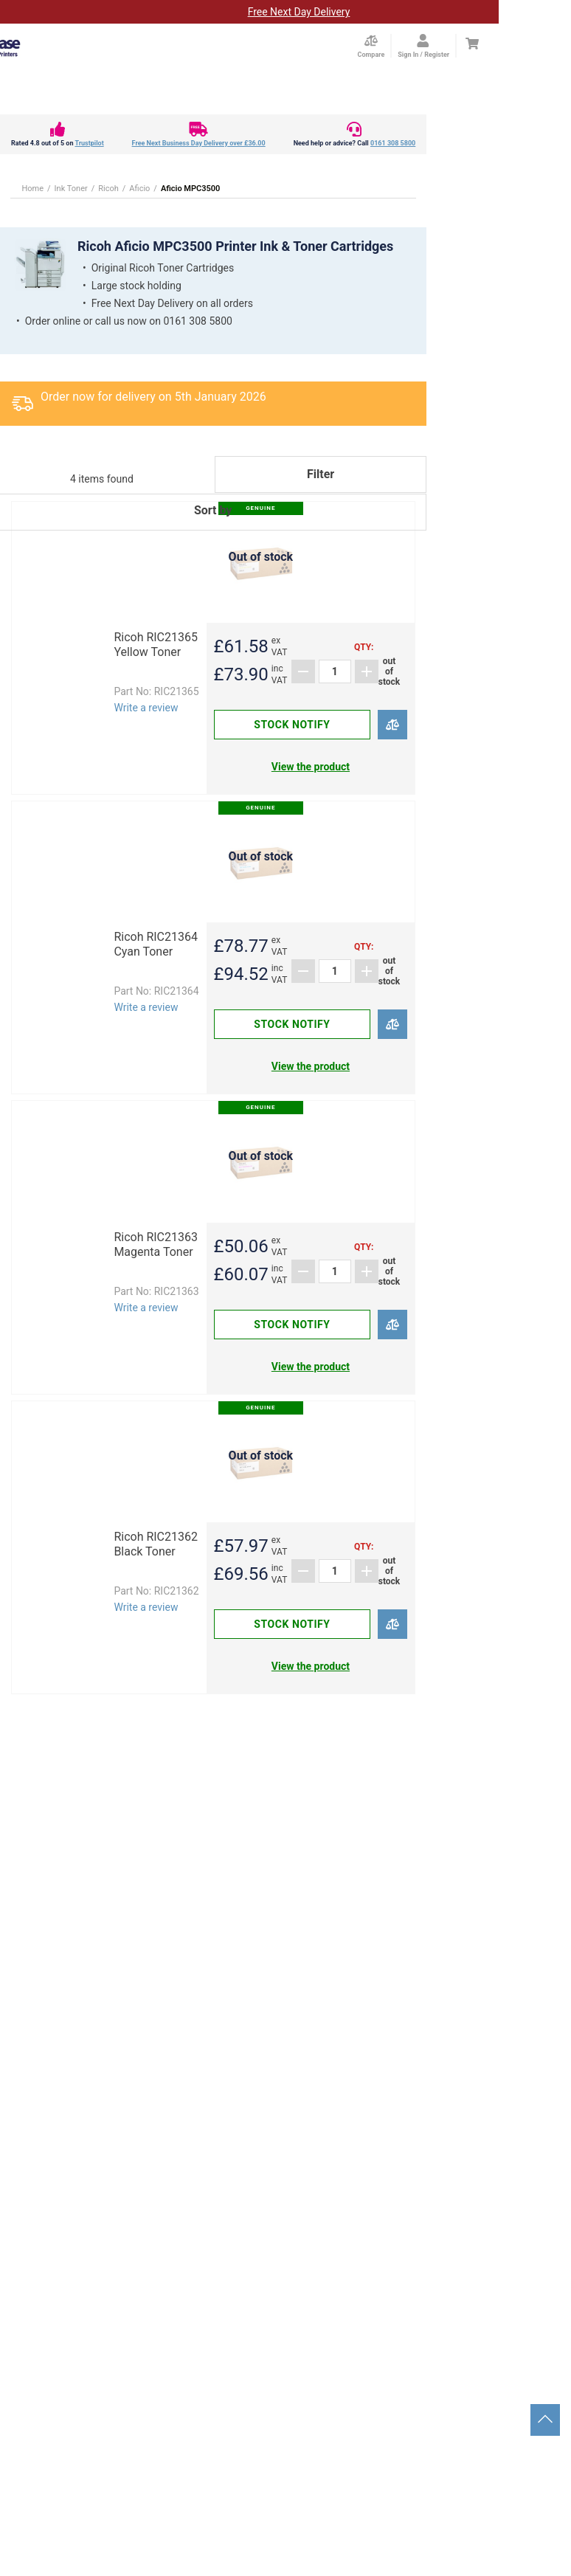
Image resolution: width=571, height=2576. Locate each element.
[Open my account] (423, 46)
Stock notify (292, 725)
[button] (213, 530)
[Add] (366, 671)
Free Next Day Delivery (299, 12)
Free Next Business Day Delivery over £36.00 (199, 143)
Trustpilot (89, 143)
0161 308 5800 (392, 143)
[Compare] (392, 724)
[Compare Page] (371, 46)
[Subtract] (303, 671)
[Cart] (472, 43)
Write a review (146, 708)
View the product (310, 767)
